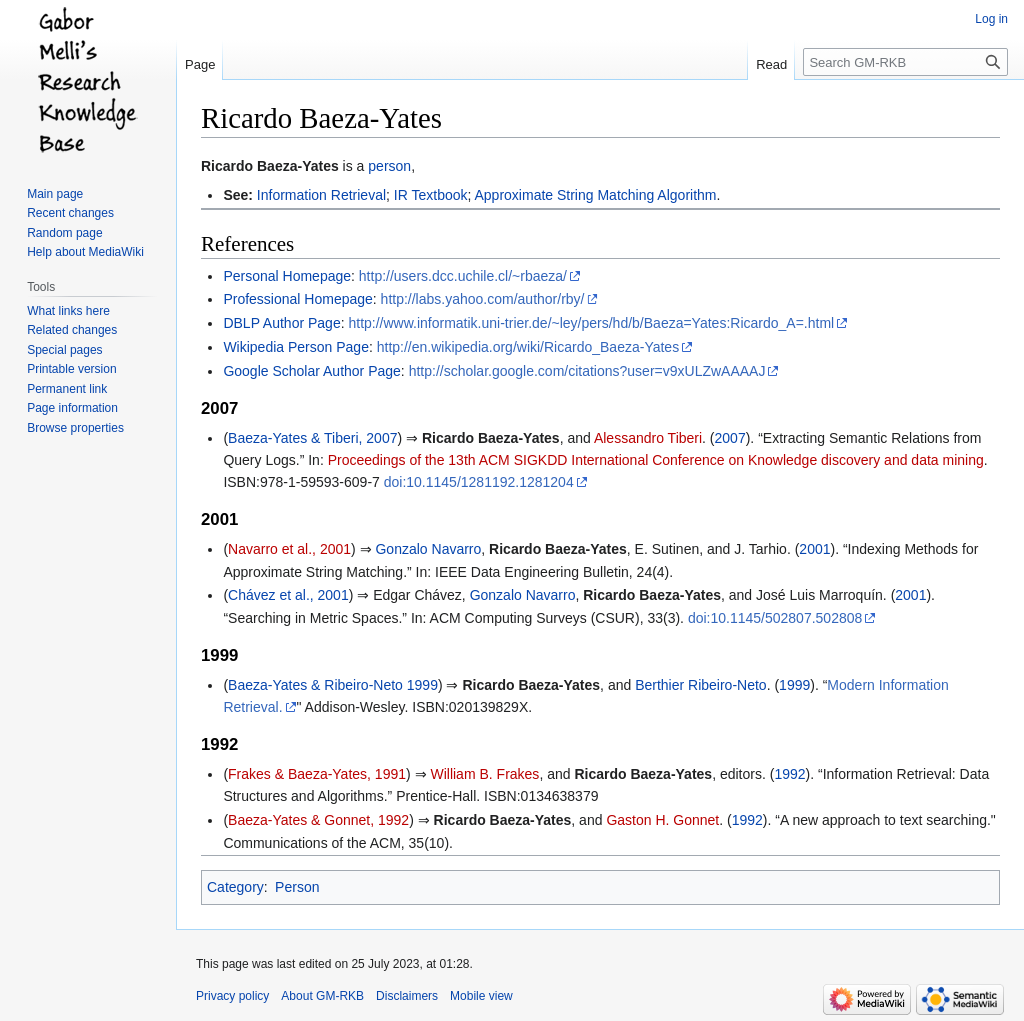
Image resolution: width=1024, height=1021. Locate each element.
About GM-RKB (322, 996)
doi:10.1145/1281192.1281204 (479, 482)
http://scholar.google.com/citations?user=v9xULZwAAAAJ (587, 371)
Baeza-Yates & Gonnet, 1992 (318, 820)
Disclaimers (407, 996)
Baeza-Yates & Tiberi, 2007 (312, 438)
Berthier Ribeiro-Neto (701, 685)
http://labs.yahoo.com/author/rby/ (483, 299)
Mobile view (481, 996)
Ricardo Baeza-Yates (270, 166)
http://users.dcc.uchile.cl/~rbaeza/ (463, 276)
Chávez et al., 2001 (288, 595)
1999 (794, 685)
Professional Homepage (297, 299)
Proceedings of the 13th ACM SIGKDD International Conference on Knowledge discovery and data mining (656, 460)
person (389, 166)
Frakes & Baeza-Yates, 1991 (317, 774)
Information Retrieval (321, 195)
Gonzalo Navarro (428, 549)
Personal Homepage (287, 276)
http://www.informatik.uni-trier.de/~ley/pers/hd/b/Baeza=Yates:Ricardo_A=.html (591, 323)
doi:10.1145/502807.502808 (775, 618)
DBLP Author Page (281, 323)
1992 (789, 774)
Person (297, 887)
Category (235, 887)
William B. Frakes (484, 774)
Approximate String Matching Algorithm (596, 195)
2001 (814, 549)
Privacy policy (232, 996)
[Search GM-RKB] (905, 62)
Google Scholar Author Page (311, 371)
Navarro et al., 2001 (289, 549)
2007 (730, 438)
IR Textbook (431, 195)
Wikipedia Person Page (296, 347)
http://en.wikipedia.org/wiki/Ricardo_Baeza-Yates (528, 347)
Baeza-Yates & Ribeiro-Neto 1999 (333, 685)
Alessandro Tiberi (648, 438)
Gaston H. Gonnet (662, 820)
